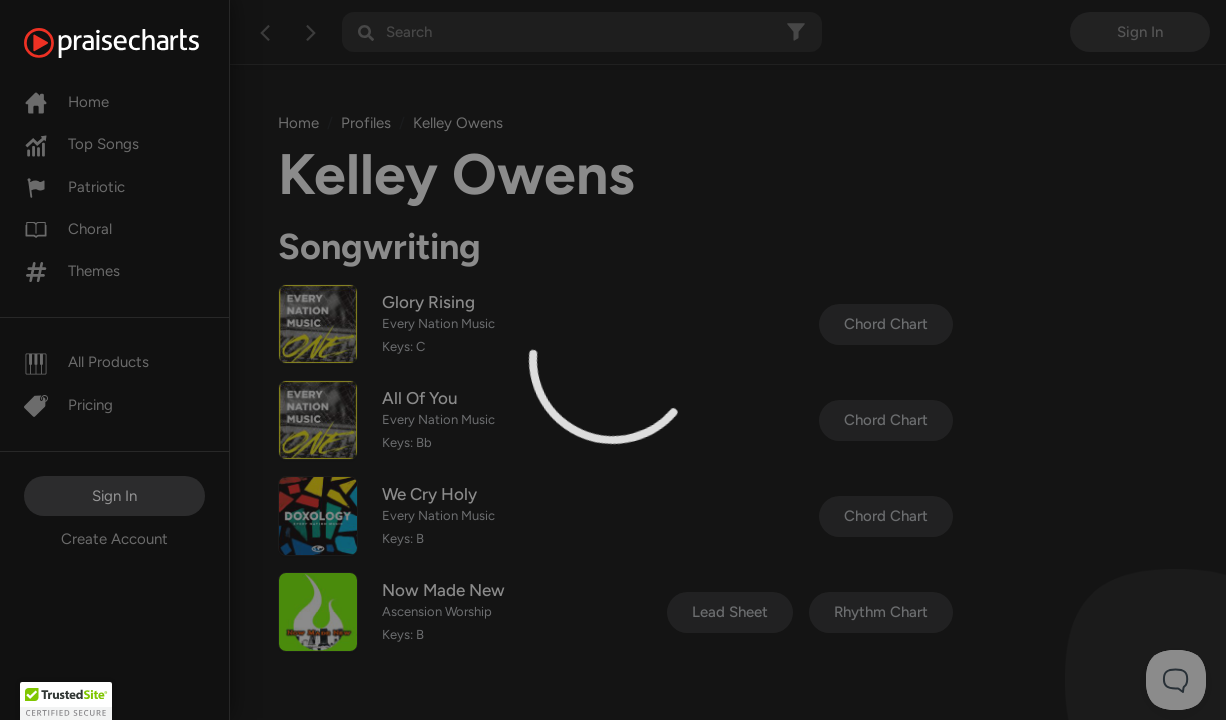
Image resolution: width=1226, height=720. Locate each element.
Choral (68, 229)
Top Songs (81, 144)
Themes (72, 271)
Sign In (114, 496)
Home (66, 102)
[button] (66, 701)
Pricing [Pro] (68, 405)
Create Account (114, 539)
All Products (86, 362)
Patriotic (74, 187)
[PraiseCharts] (136, 43)
